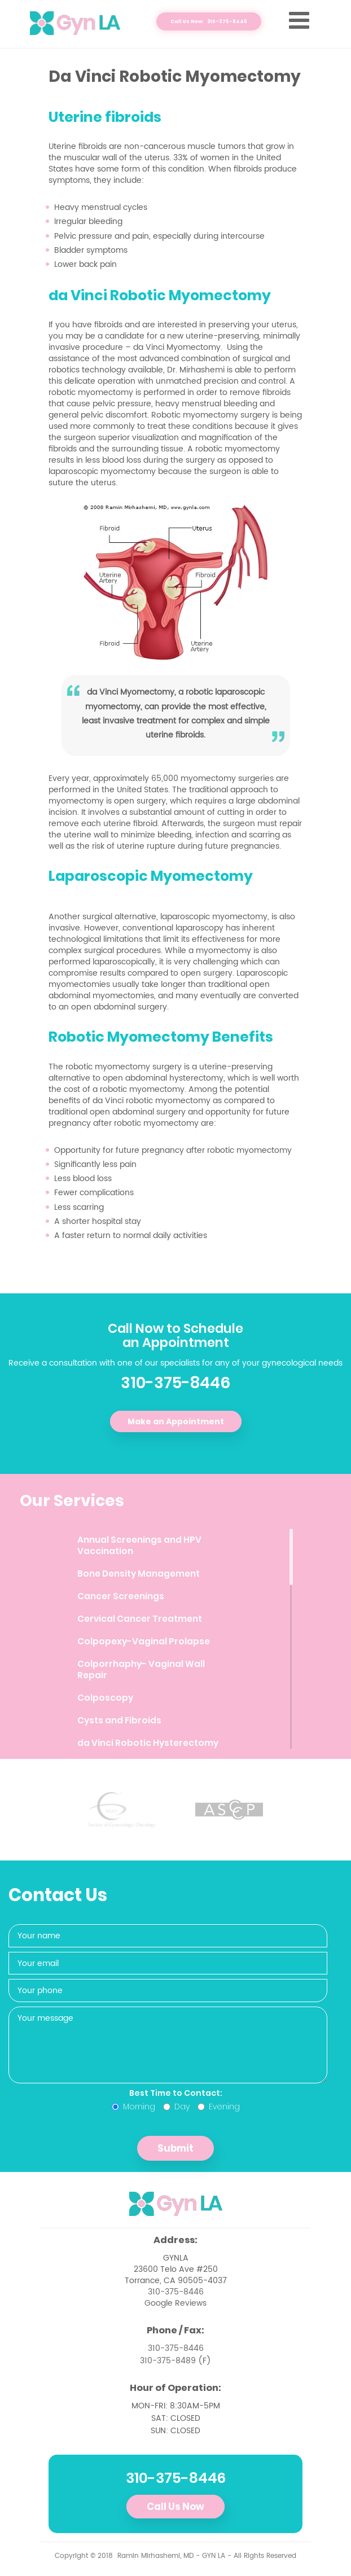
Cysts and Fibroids (119, 1720)
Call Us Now (175, 2506)
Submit (175, 2148)
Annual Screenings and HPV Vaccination (139, 1545)
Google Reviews (175, 2303)
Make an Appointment (176, 1421)
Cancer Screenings (120, 1596)
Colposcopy (105, 1698)
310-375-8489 (168, 2360)
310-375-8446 (175, 1383)
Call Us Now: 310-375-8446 (208, 21)
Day (176, 2106)
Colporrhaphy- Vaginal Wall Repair (141, 1669)
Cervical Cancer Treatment (139, 1619)
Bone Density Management (138, 1573)
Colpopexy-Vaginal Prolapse (143, 1641)
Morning (133, 2106)
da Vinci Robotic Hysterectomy (147, 1743)
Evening (219, 2106)
